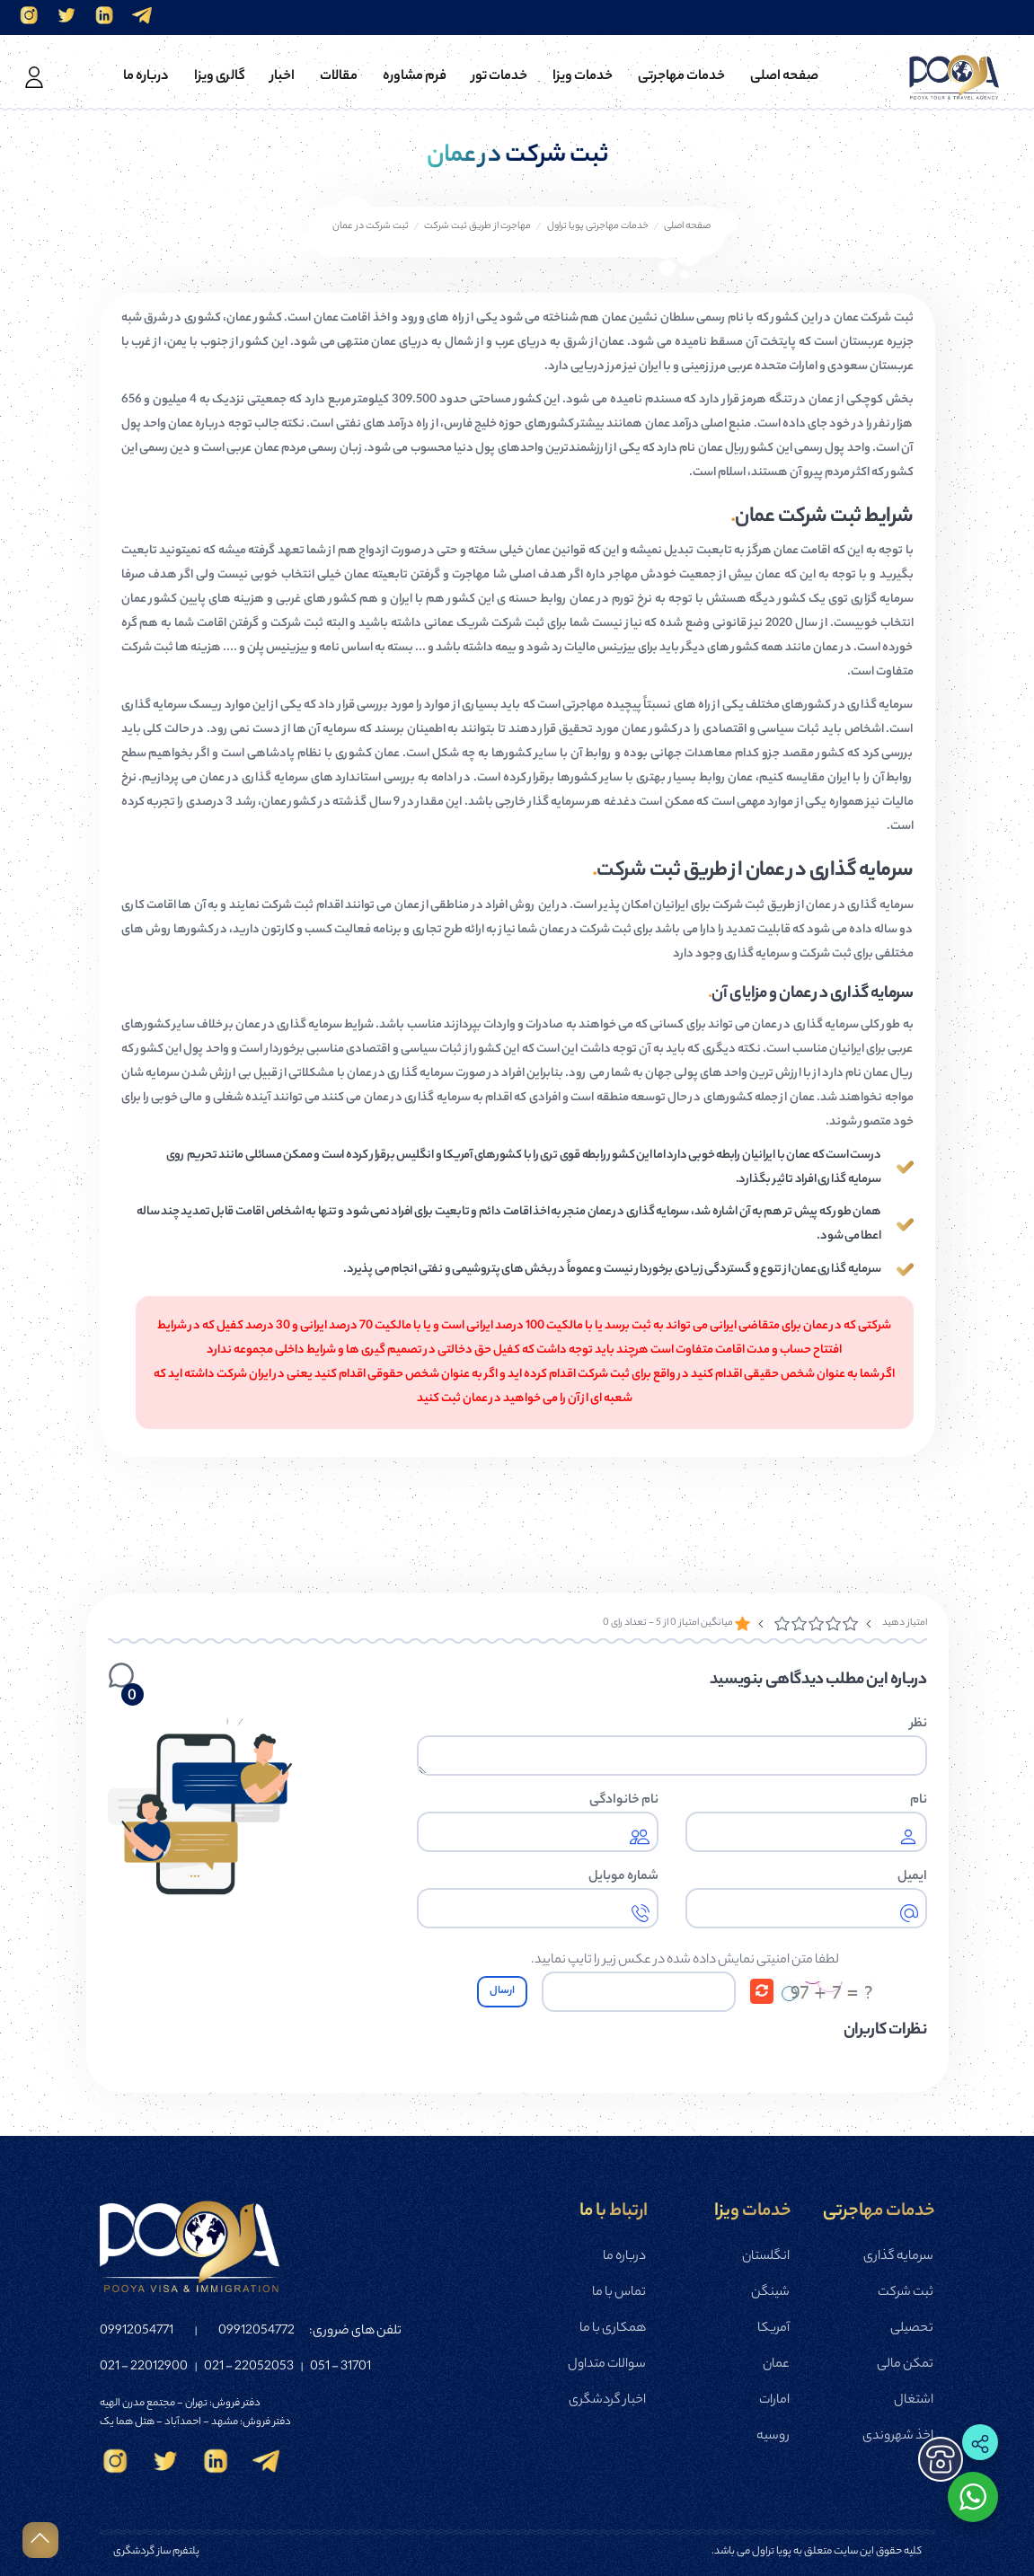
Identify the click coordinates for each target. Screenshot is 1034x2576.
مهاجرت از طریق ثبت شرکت (477, 226)
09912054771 (136, 2331)
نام (918, 1801)
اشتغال (913, 2401)
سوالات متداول (607, 2365)
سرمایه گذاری (898, 2257)
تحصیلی (911, 2329)
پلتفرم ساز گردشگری (156, 2552)
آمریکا (773, 2329)
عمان (776, 2365)
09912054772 (256, 2331)
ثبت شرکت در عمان (370, 226)
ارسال (502, 1991)
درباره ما (624, 2257)
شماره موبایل (623, 1877)
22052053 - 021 (249, 2367)
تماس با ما (619, 2293)
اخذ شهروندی (897, 2437)
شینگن (770, 2293)
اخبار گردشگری (607, 2401)
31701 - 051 (340, 2367)
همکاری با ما (612, 2329)
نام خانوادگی (623, 1801)
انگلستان (766, 2257)
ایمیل (912, 1877)
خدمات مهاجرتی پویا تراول (598, 226)
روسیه (773, 2437)
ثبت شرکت (905, 2293)
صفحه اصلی (687, 226)
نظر (918, 1724)
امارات (774, 2401)
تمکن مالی (905, 2365)
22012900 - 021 (144, 2367)
